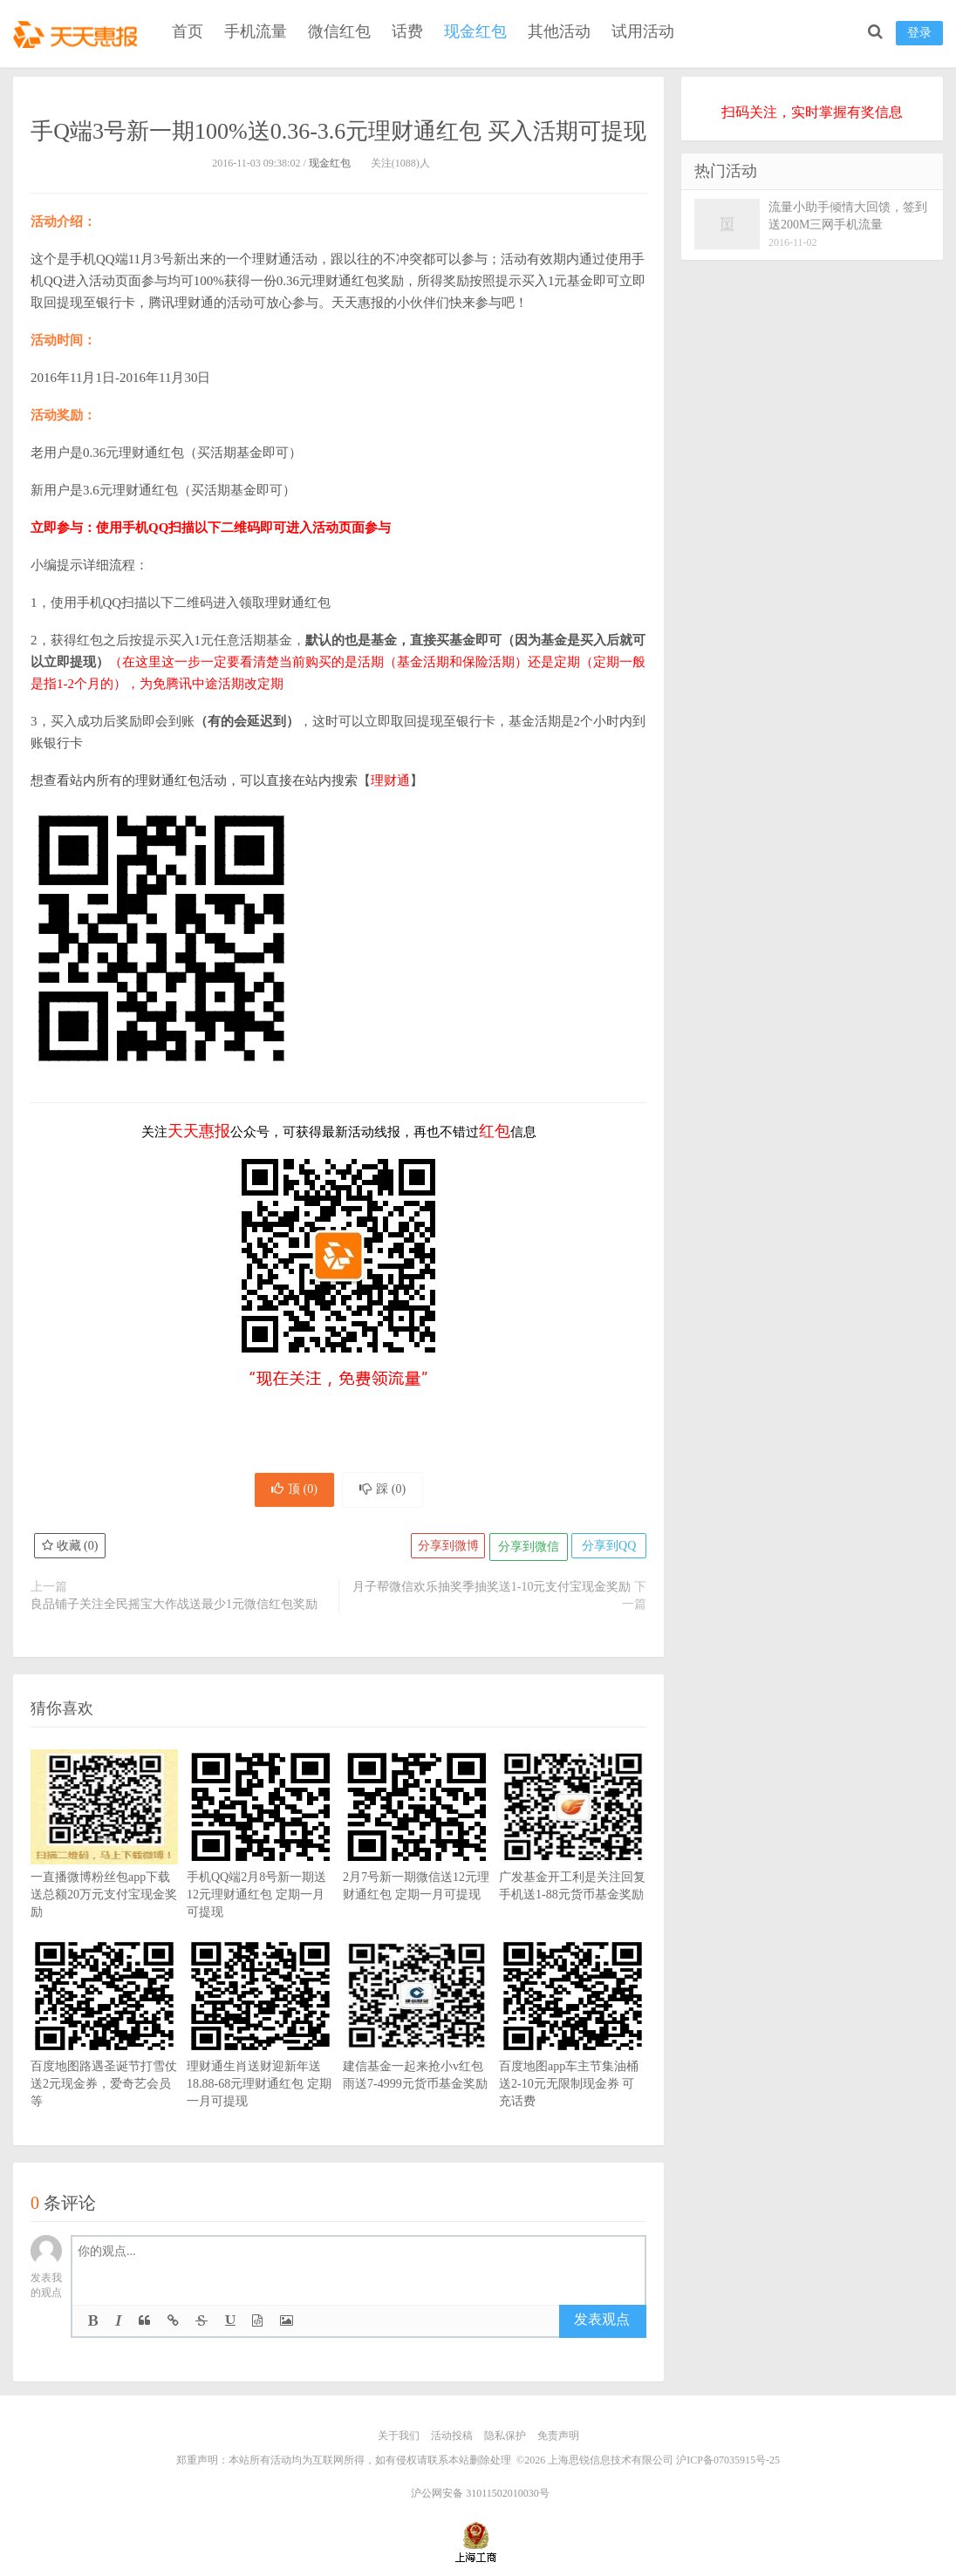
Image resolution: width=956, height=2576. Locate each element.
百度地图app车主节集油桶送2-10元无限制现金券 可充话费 (572, 2053)
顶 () (289, 1491)
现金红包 (475, 31)
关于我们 (399, 2440)
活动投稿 (452, 2440)
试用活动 (642, 31)
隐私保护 (505, 2440)
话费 (407, 31)
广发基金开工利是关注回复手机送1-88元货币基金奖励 (572, 1855)
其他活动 (559, 31)
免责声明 (558, 2440)
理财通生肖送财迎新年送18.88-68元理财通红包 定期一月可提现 (260, 2053)
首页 (187, 31)
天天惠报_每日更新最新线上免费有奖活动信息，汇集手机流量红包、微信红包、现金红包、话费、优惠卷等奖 (78, 31)
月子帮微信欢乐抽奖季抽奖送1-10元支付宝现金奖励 (492, 1591)
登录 (919, 32)
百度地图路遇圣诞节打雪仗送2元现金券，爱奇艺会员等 (104, 2053)
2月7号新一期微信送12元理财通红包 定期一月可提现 (416, 1855)
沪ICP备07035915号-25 (728, 2463)
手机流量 (255, 31)
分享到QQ (607, 1550)
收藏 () (71, 1550)
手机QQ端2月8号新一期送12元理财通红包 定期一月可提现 (260, 1864)
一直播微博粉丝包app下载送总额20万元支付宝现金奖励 (104, 1864)
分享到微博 (441, 1550)
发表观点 (602, 2324)
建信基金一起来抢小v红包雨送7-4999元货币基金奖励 (416, 2045)
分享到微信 (524, 1550)
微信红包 (339, 31)
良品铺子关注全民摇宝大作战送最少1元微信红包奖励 (174, 1608)
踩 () (388, 1491)
